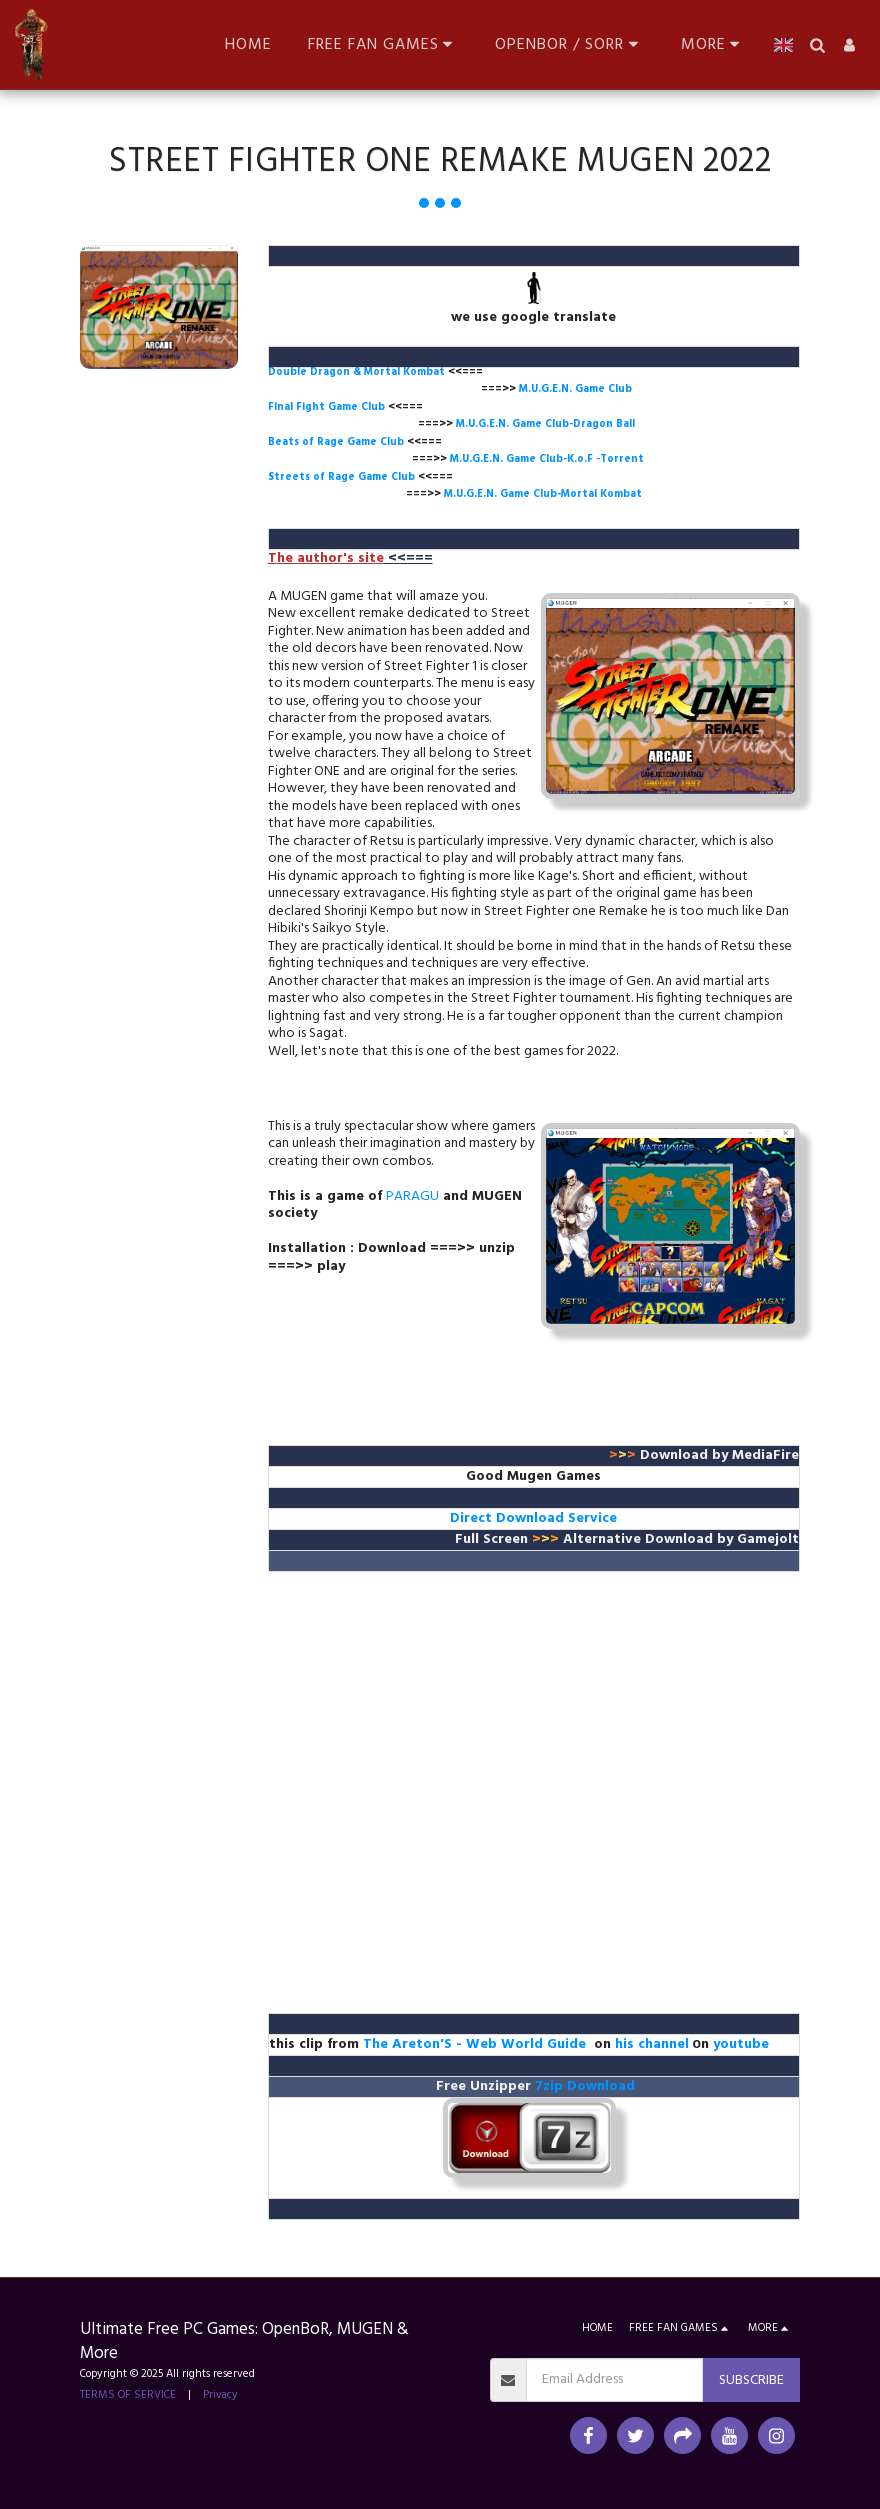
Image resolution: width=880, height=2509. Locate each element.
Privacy (220, 2395)
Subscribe (751, 2380)
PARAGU (412, 1196)
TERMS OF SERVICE (128, 2395)
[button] (384, 44)
